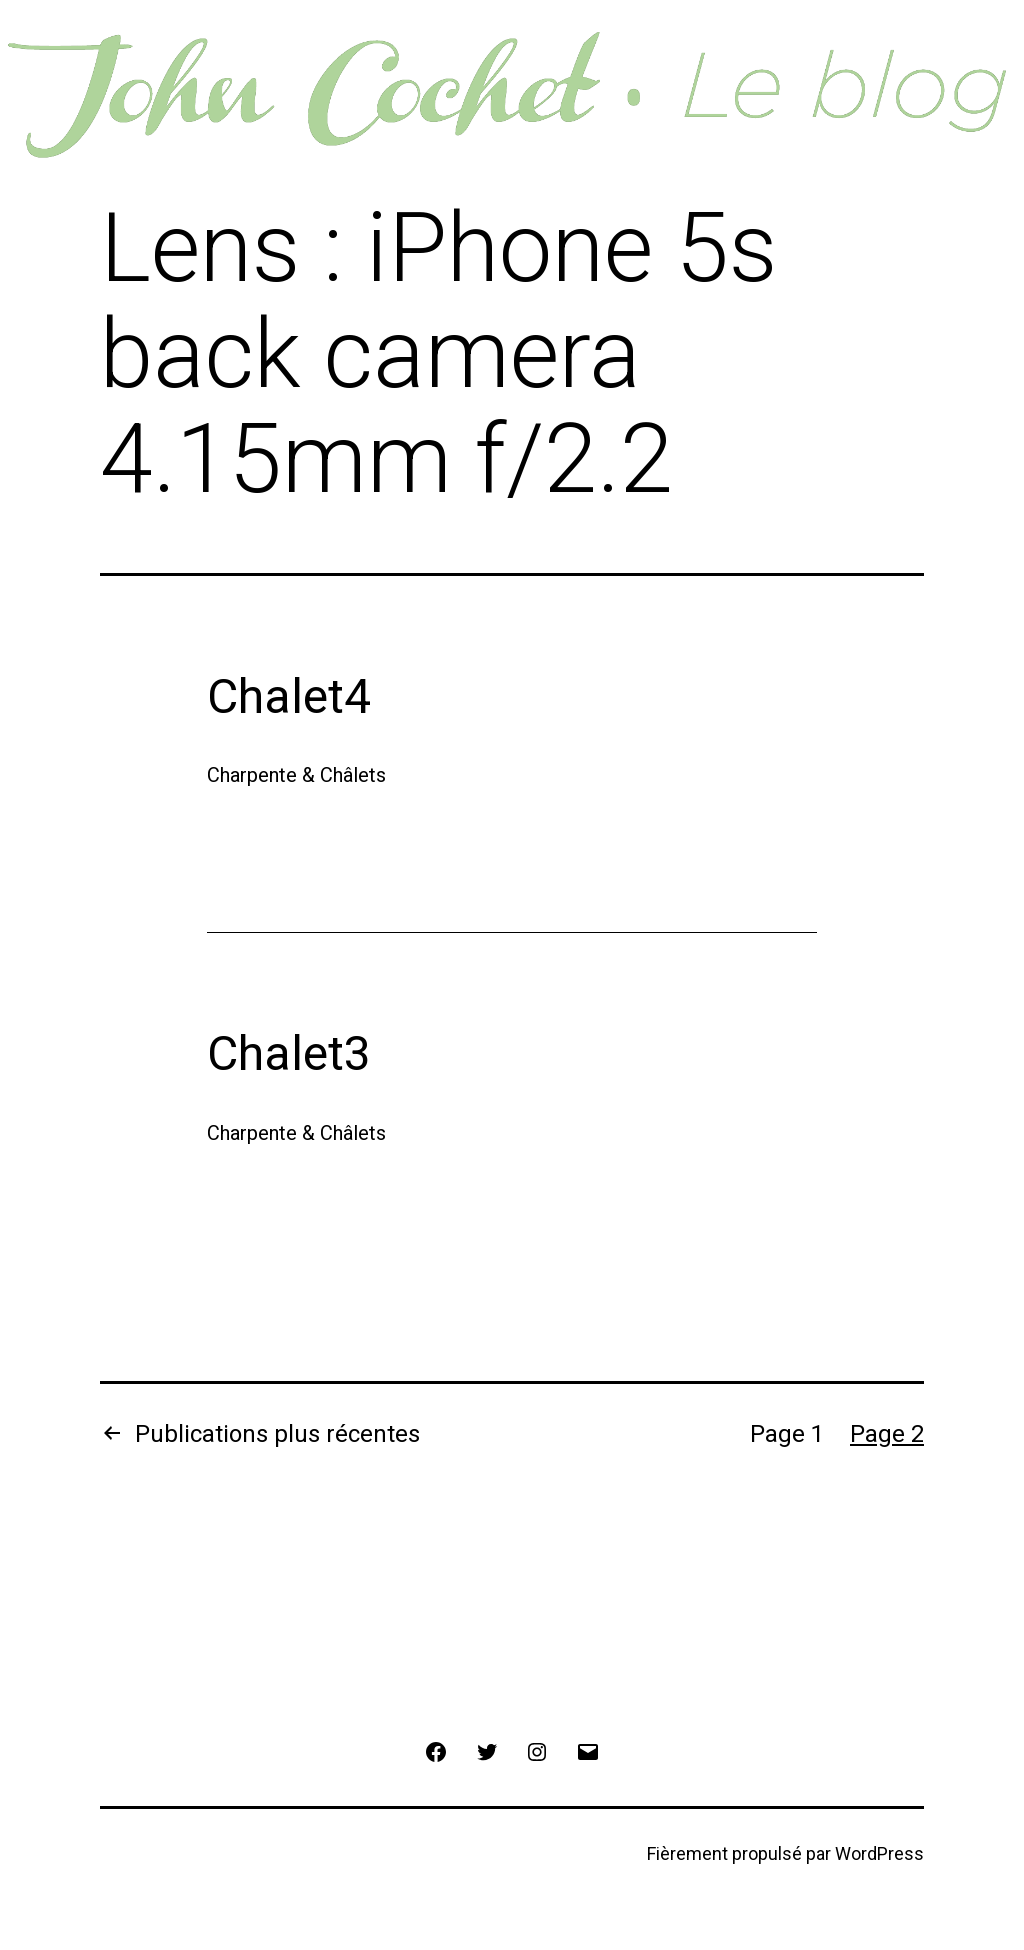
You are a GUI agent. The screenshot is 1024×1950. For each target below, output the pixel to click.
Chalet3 (289, 1053)
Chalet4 (289, 696)
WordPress (879, 1853)
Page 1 (787, 1434)
